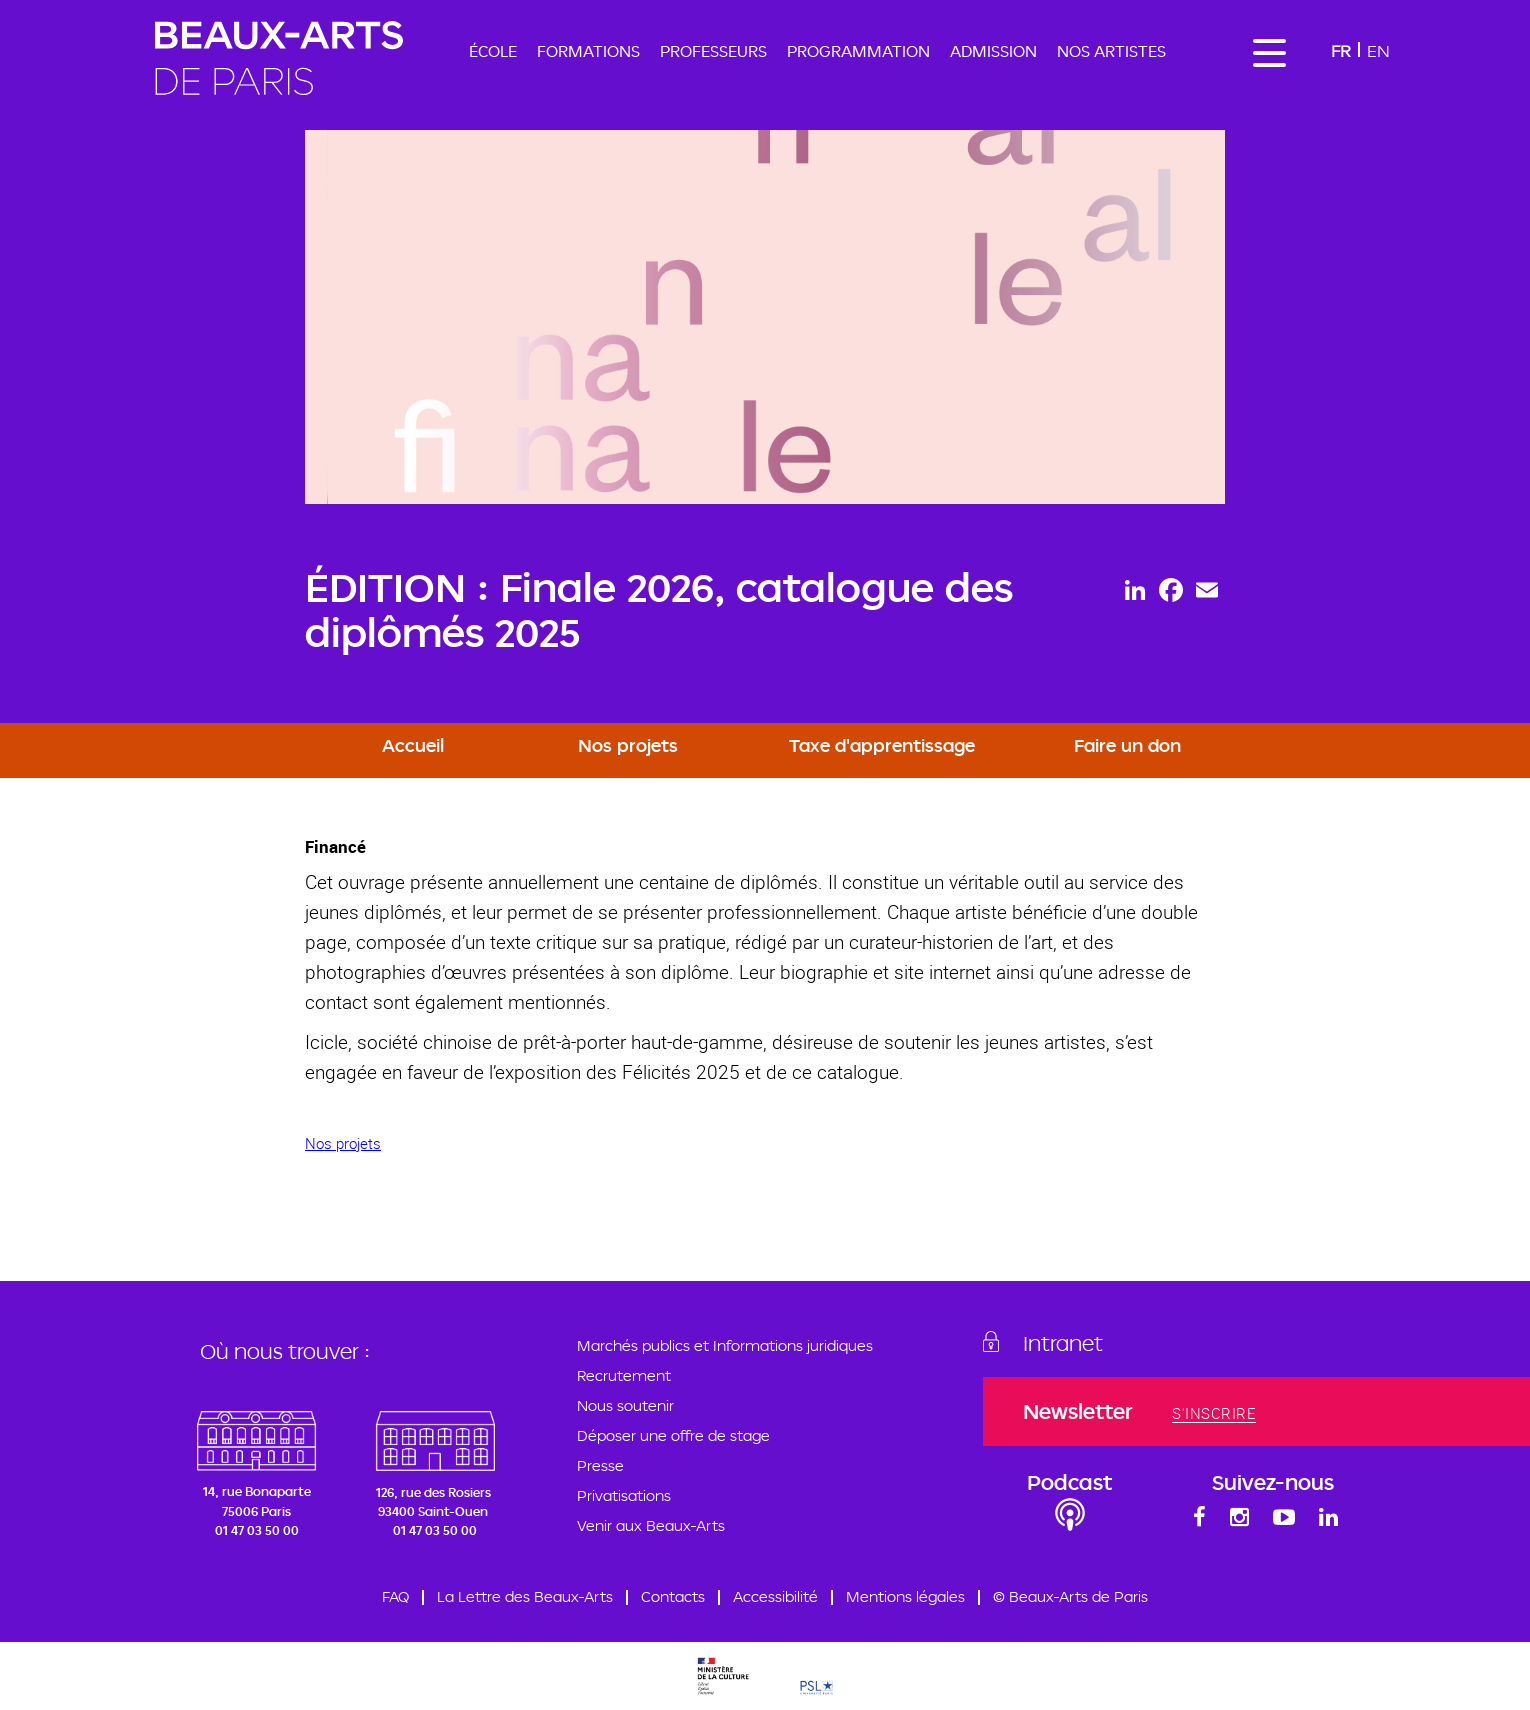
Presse (600, 1465)
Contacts (673, 1596)
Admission (993, 51)
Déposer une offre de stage (673, 1435)
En (1378, 50)
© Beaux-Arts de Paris (1070, 1596)
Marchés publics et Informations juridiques (725, 1345)
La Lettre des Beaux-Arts (525, 1596)
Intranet (1063, 1343)
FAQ (395, 1596)
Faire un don (1127, 745)
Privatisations (624, 1495)
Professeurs (713, 51)
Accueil (413, 745)
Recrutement (624, 1375)
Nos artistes (1111, 51)
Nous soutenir (625, 1405)
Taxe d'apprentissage (882, 745)
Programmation (858, 51)
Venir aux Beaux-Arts (651, 1525)
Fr (1341, 50)
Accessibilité (775, 1596)
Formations (588, 51)
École (493, 51)
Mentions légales (905, 1596)
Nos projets (628, 745)
